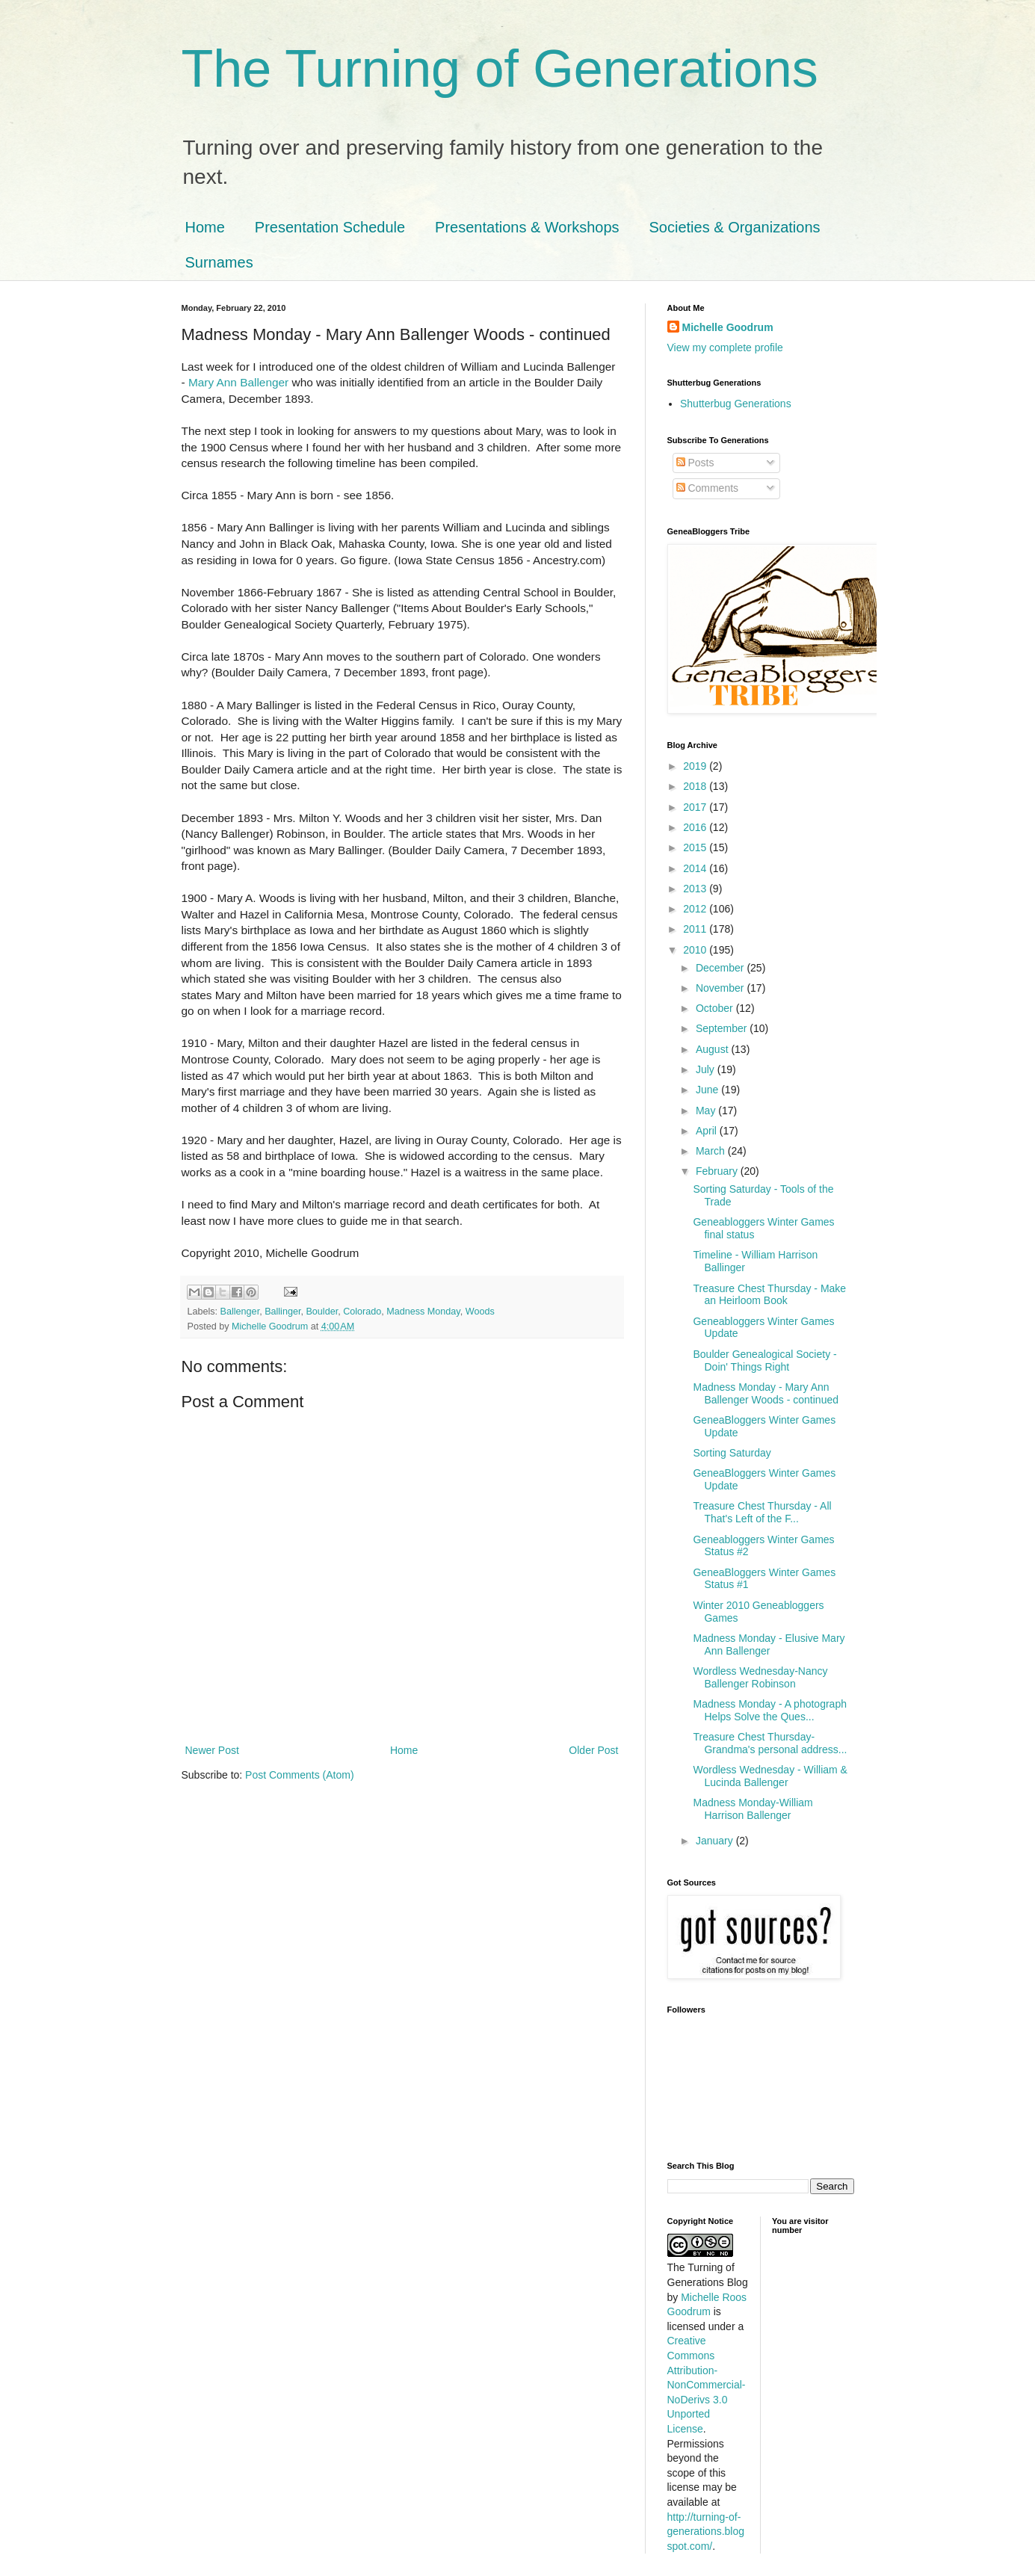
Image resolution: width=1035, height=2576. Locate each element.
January (716, 1841)
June (708, 1090)
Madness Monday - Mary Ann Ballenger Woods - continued (765, 1393)
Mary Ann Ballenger (238, 382)
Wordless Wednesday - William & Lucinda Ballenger (770, 1776)
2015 (696, 847)
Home (205, 227)
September (723, 1028)
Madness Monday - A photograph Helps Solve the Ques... (769, 1710)
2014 (696, 868)
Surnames (219, 262)
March (712, 1151)
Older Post (593, 1750)
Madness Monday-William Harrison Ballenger (752, 1809)
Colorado (362, 1311)
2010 (696, 950)
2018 (696, 786)
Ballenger (240, 1311)
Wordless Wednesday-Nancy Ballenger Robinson (760, 1677)
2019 (696, 766)
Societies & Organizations (735, 227)
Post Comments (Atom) (299, 1775)
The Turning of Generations (500, 69)
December (721, 968)
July (706, 1069)
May (707, 1110)
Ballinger (282, 1311)
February (718, 1171)
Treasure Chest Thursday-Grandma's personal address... (770, 1743)
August (713, 1049)
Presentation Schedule (330, 227)
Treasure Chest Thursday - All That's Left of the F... (762, 1512)
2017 (696, 807)
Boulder (322, 1311)
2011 (696, 929)
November (721, 988)
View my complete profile (725, 347)
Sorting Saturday (731, 1453)
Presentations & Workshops (527, 227)
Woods (480, 1311)
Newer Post (212, 1750)
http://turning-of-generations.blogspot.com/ (706, 2531)
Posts (695, 463)
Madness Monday (423, 1311)
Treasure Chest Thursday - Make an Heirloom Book (769, 1294)
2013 (696, 889)
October (716, 1008)
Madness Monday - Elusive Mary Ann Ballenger (768, 1644)
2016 (696, 827)
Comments (707, 488)
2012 (696, 909)
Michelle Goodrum (727, 327)
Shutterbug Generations (735, 404)
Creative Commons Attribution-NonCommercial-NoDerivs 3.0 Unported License (706, 2385)
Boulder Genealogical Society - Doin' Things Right (764, 1360)
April (708, 1131)
